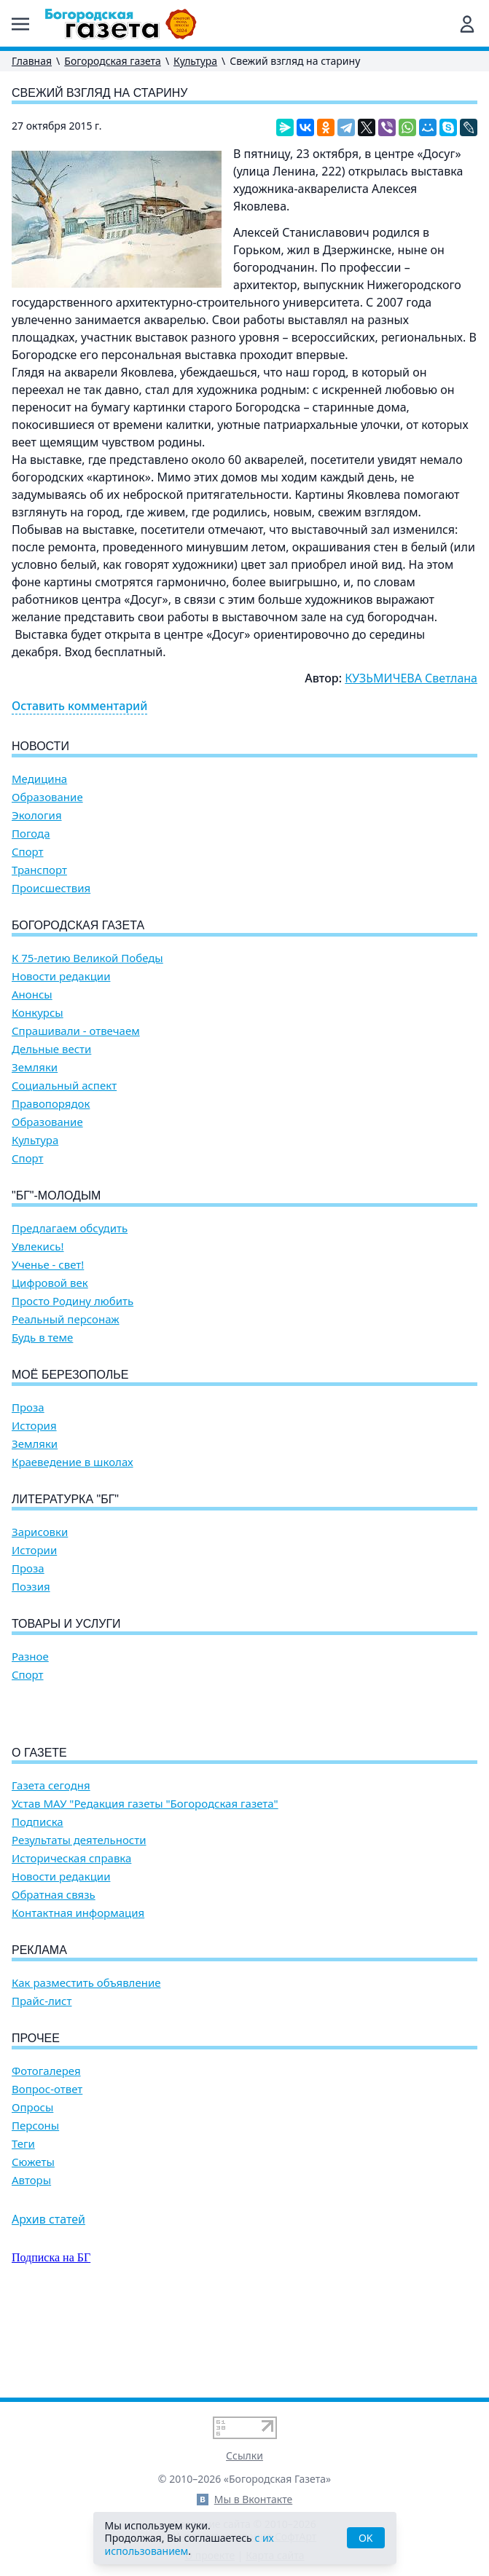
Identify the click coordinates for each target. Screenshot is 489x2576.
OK (366, 2538)
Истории (34, 1550)
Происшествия (51, 888)
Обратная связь (53, 1978)
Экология (37, 815)
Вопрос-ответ (47, 2172)
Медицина (39, 779)
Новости (40, 746)
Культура (195, 61)
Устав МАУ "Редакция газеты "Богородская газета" (145, 1887)
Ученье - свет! (48, 1265)
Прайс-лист (42, 2084)
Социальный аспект (64, 1085)
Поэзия (31, 1587)
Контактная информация (78, 1996)
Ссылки (244, 2455)
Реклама (39, 2033)
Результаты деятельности (79, 1923)
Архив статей (48, 2302)
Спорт (28, 852)
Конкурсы (37, 1013)
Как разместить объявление (86, 2066)
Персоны (35, 2208)
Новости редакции (61, 976)
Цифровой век (50, 1283)
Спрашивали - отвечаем (76, 1031)
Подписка (37, 1905)
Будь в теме (42, 1337)
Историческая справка (71, 1941)
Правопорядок (51, 1104)
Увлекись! (38, 1246)
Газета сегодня (51, 1868)
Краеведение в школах (72, 1462)
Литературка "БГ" (65, 1499)
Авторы (31, 2263)
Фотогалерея (46, 2154)
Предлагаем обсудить (70, 1228)
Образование (47, 797)
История (34, 1426)
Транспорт (39, 870)
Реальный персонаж (66, 1319)
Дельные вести (51, 1049)
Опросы (32, 2190)
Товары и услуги (66, 1624)
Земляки (35, 1067)
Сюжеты (33, 2245)
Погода (31, 833)
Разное (30, 1656)
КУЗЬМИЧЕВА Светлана (411, 678)
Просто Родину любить (72, 1301)
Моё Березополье (70, 1374)
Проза (28, 1407)
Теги (23, 2227)
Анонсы (32, 994)
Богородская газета (112, 61)
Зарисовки (40, 1532)
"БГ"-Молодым (56, 1195)
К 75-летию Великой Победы (87, 958)
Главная (32, 61)
